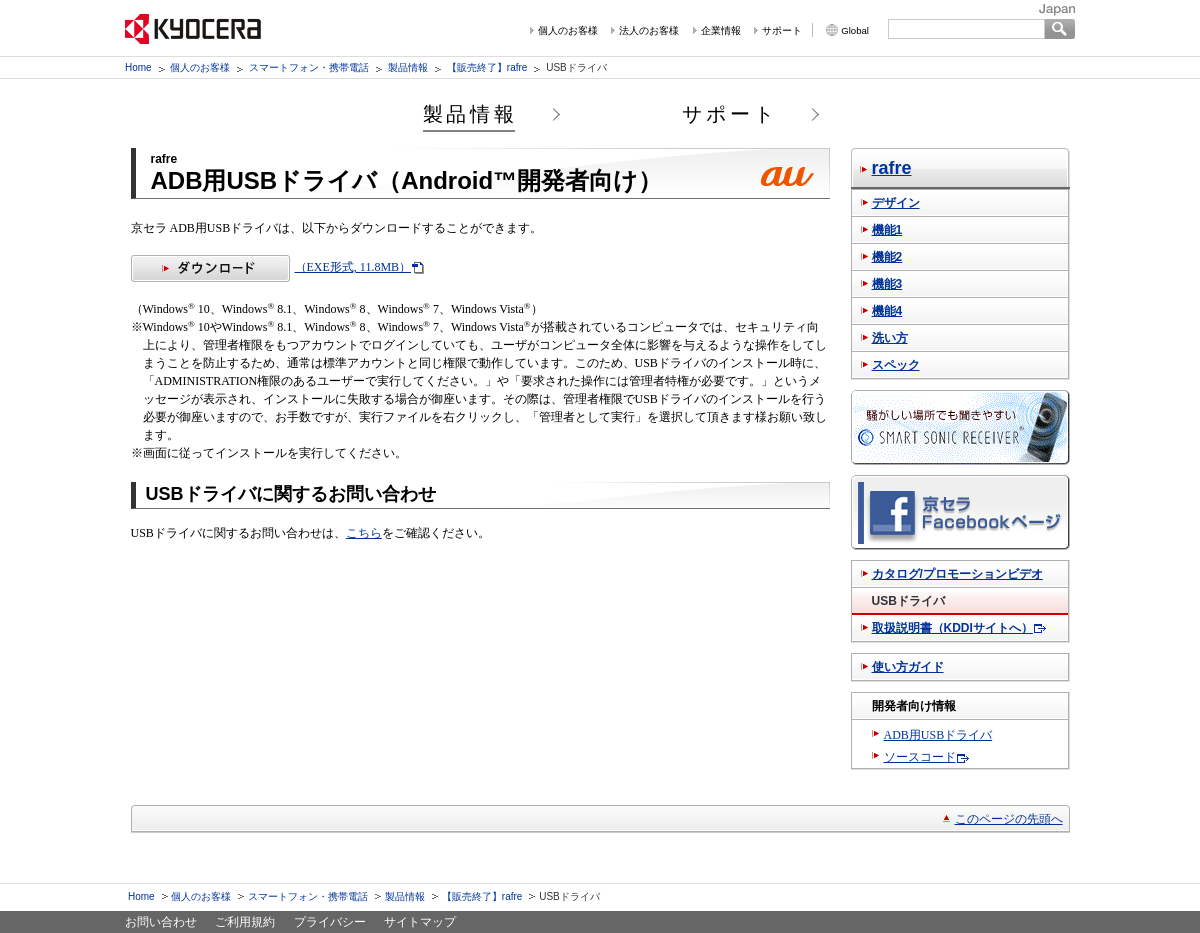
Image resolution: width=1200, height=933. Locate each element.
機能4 (887, 311)
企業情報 (721, 30)
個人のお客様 (568, 30)
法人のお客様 (649, 30)
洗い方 (890, 338)
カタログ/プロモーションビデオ (957, 574)
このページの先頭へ (1009, 819)
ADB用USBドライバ (938, 735)
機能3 (887, 284)
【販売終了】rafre (487, 67)
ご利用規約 (245, 922)
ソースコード (920, 757)
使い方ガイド (908, 667)
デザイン (896, 203)
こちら (364, 533)
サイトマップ (420, 922)
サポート (782, 30)
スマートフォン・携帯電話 (309, 67)
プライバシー (330, 922)
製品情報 (408, 67)
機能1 (887, 230)
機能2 (887, 257)
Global (855, 30)
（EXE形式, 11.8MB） (271, 267)
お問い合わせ (161, 922)
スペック (896, 365)
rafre (892, 168)
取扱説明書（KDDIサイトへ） (952, 628)
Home (138, 67)
